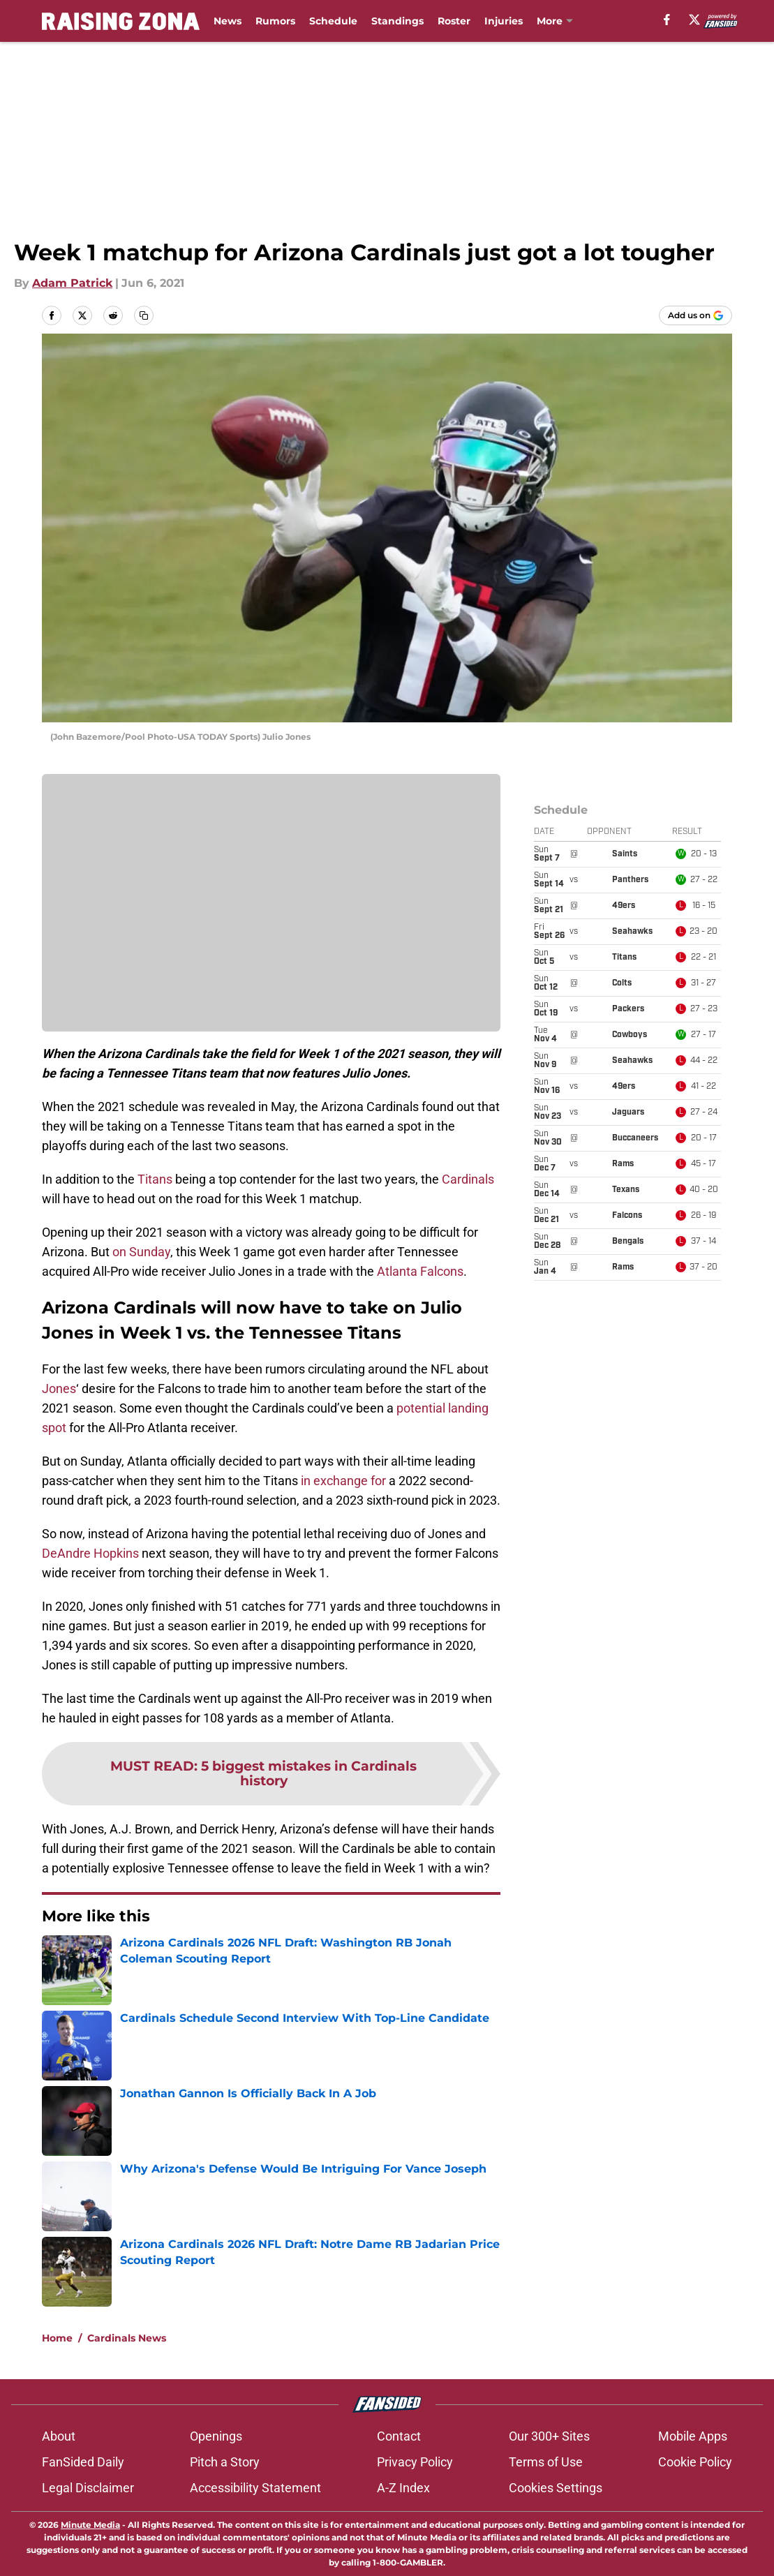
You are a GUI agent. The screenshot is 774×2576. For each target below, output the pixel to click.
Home (57, 2338)
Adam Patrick (72, 283)
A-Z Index (403, 2487)
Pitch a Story (225, 2462)
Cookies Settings (555, 2487)
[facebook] (667, 19)
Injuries (503, 21)
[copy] (144, 315)
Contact (399, 2436)
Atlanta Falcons (420, 1271)
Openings (216, 2436)
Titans (154, 1179)
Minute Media (90, 2524)
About (58, 2436)
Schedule (333, 21)
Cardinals (468, 1179)
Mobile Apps (692, 2436)
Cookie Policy (695, 2462)
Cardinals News (126, 2338)
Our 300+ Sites (549, 2436)
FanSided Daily (83, 2462)
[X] (694, 19)
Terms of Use (546, 2462)
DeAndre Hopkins (90, 1553)
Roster (454, 21)
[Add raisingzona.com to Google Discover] (695, 315)
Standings (397, 21)
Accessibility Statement (255, 2487)
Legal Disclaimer (88, 2487)
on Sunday (141, 1251)
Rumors (275, 21)
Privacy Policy (415, 2462)
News (227, 21)
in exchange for (343, 1480)
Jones (59, 1388)
